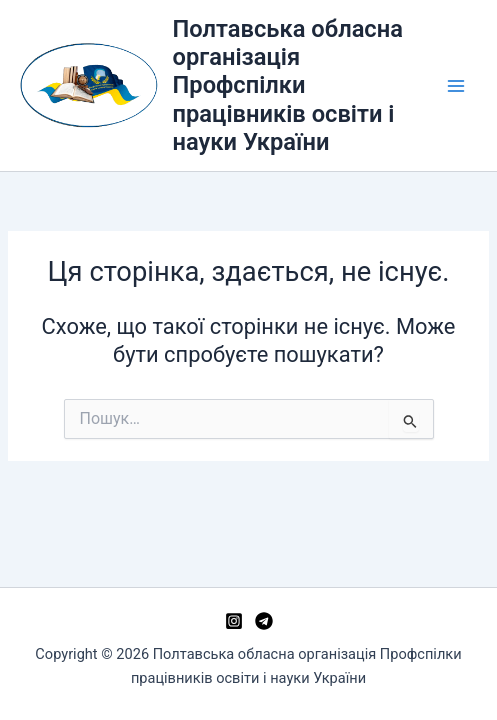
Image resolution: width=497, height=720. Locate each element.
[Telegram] (264, 621)
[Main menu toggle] (456, 86)
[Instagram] (234, 621)
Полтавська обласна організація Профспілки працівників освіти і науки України (288, 86)
